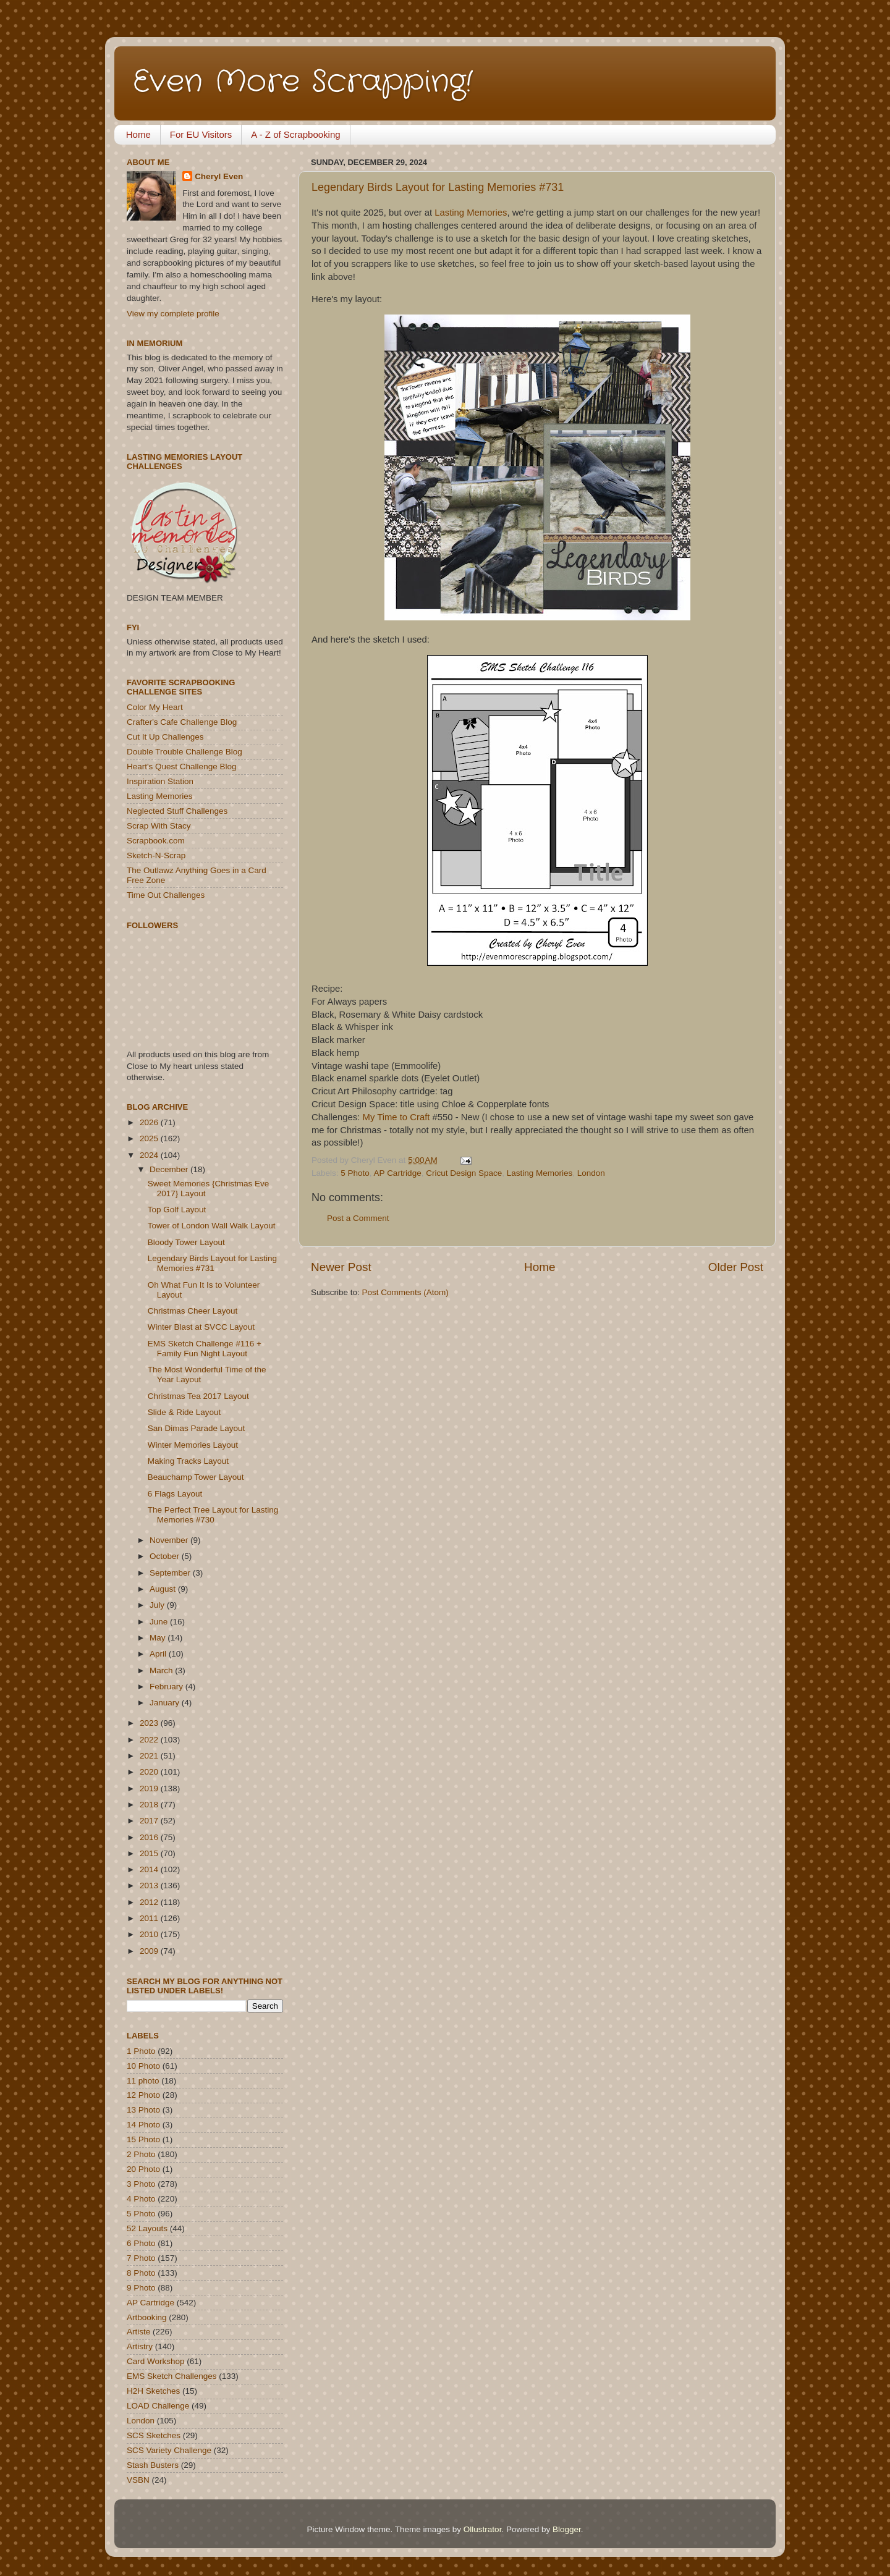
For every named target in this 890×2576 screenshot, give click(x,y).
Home (138, 134)
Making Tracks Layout (188, 1461)
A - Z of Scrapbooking (295, 134)
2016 (150, 1837)
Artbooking (147, 2317)
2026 (150, 1122)
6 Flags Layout (175, 1493)
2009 (150, 1951)
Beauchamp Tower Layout (196, 1477)
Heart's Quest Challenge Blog (181, 766)
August (164, 1589)
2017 (150, 1820)
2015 (150, 1853)
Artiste (138, 2331)
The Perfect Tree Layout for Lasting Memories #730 (213, 1514)
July (158, 1605)
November (170, 1540)
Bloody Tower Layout (186, 1242)
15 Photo (143, 2139)
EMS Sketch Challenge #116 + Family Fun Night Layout (204, 1348)
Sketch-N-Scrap (156, 855)
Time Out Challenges (166, 895)
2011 (150, 1918)
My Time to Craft (396, 1117)
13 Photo (143, 2109)
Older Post (735, 1267)
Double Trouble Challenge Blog (184, 751)
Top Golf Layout (177, 1209)
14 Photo (143, 2124)
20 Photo (143, 2169)
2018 (150, 1804)
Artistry (140, 2346)
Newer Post (341, 1267)
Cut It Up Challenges (165, 736)
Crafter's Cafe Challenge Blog (182, 722)
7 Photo (141, 2258)
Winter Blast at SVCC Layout (201, 1327)
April (159, 1653)
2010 (150, 1934)
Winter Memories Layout (193, 1445)
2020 (150, 1771)
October (166, 1556)
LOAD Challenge (158, 2405)
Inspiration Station (160, 781)
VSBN (138, 2480)
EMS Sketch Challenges (172, 2376)
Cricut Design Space (464, 1173)
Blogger (567, 2529)
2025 (150, 1138)
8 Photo (141, 2273)
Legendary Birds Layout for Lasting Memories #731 (438, 187)
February (167, 1686)
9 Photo (141, 2287)
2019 (150, 1788)
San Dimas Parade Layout (196, 1428)
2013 (150, 1885)
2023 (150, 1723)
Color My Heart (155, 707)
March (162, 1670)
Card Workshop (156, 2361)
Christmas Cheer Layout (193, 1310)
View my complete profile (173, 313)
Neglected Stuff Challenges (177, 811)
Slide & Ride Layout (184, 1412)
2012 (150, 1902)
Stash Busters (153, 2465)
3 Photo (141, 2184)
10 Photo (143, 2066)
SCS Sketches (153, 2435)
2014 (150, 1869)
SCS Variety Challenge (169, 2450)
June (160, 1621)
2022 (150, 1739)
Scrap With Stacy (159, 825)
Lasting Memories (470, 212)
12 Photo (143, 2095)
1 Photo (141, 2051)
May (158, 1637)
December (170, 1169)
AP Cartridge (398, 1173)
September (171, 1572)
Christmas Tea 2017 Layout (198, 1396)
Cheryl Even (219, 176)
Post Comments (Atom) (405, 1292)
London (591, 1173)
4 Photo (141, 2198)
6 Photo (141, 2243)
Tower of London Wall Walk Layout (212, 1225)
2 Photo (141, 2154)
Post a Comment (358, 1218)
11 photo (143, 2080)
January (166, 1702)
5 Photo (355, 1173)
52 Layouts (147, 2228)
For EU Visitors (201, 134)
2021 (150, 1755)
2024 (150, 1155)
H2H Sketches (153, 2391)
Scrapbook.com (156, 840)
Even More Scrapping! (303, 82)
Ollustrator (483, 2529)
